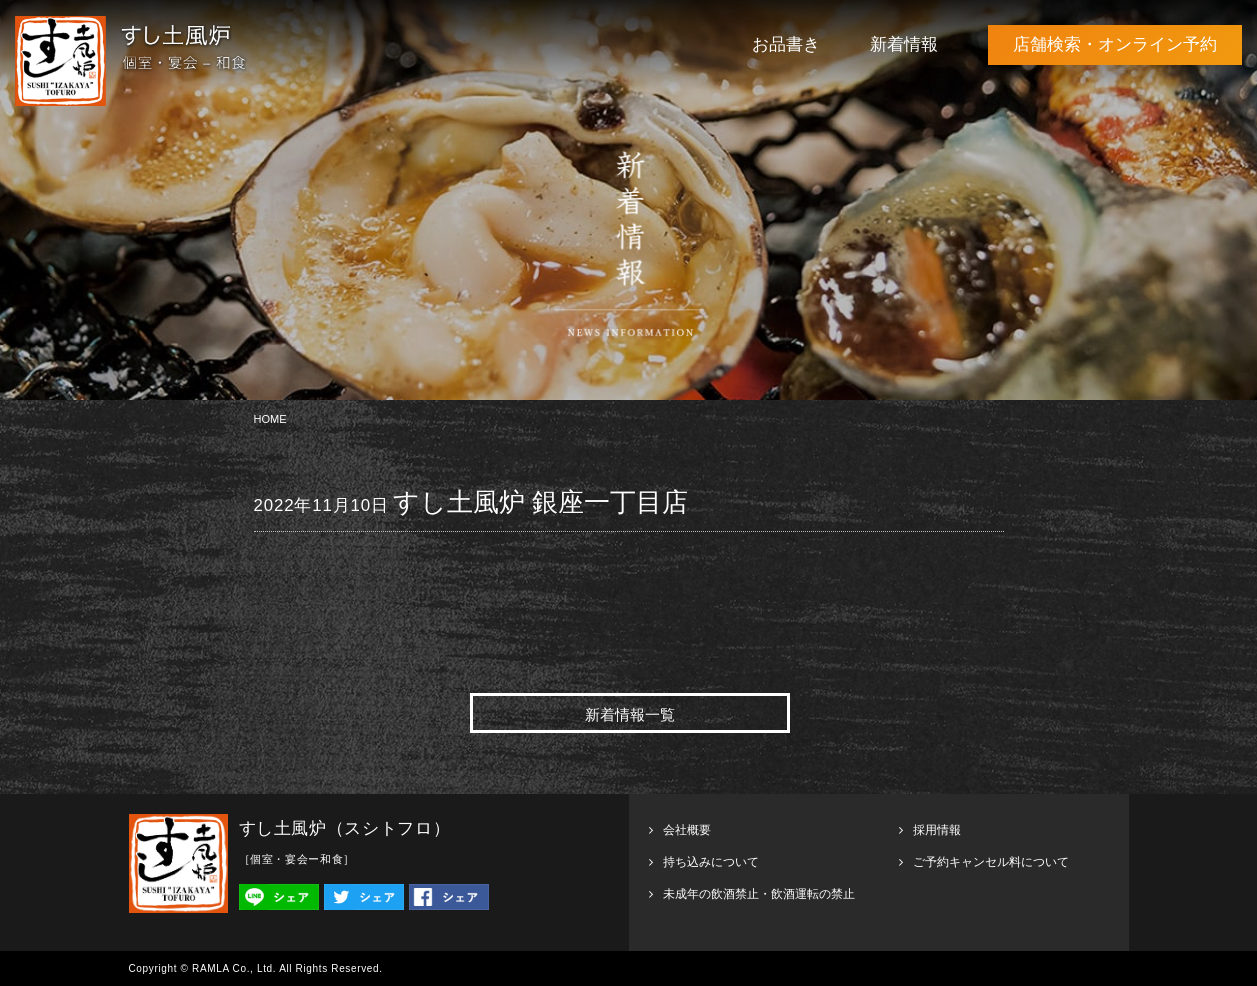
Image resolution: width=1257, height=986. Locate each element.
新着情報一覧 (630, 715)
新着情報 (904, 44)
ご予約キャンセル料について (991, 862)
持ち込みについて (711, 862)
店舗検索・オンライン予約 (1115, 44)
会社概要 (687, 830)
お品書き (786, 44)
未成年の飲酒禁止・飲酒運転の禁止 (759, 894)
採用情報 (937, 830)
